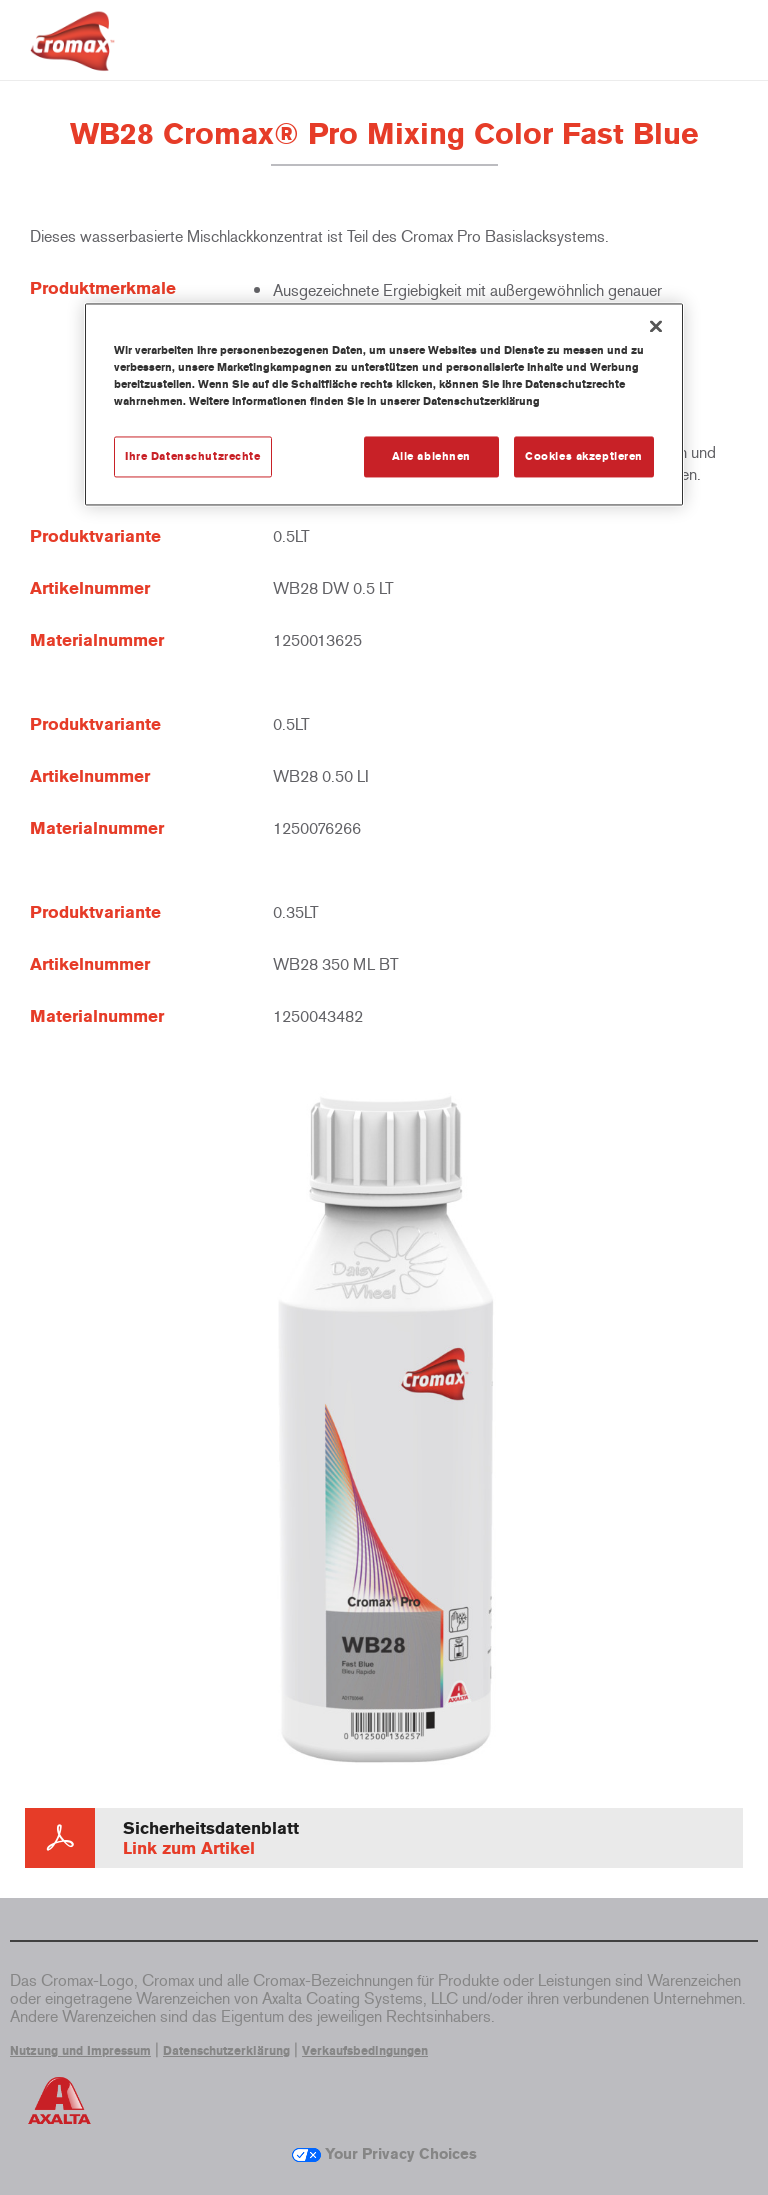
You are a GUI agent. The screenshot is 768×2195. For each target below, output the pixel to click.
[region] (384, 405)
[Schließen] (656, 327)
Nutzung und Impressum (80, 2051)
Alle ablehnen (431, 456)
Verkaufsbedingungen (365, 2051)
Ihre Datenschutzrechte (193, 456)
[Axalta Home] (72, 56)
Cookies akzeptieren (584, 456)
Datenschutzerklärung (226, 2051)
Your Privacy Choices (384, 2154)
